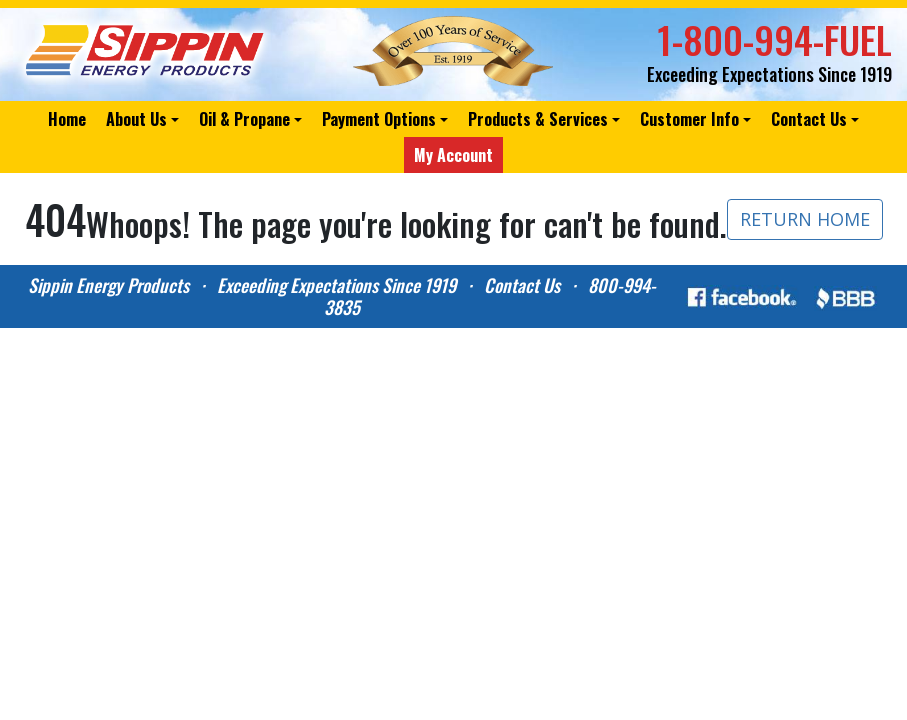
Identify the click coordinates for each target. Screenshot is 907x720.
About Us (136, 119)
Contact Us (809, 119)
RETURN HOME (805, 219)
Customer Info (689, 119)
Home (67, 119)
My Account (453, 155)
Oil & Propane (244, 119)
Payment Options (379, 119)
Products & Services (538, 119)
